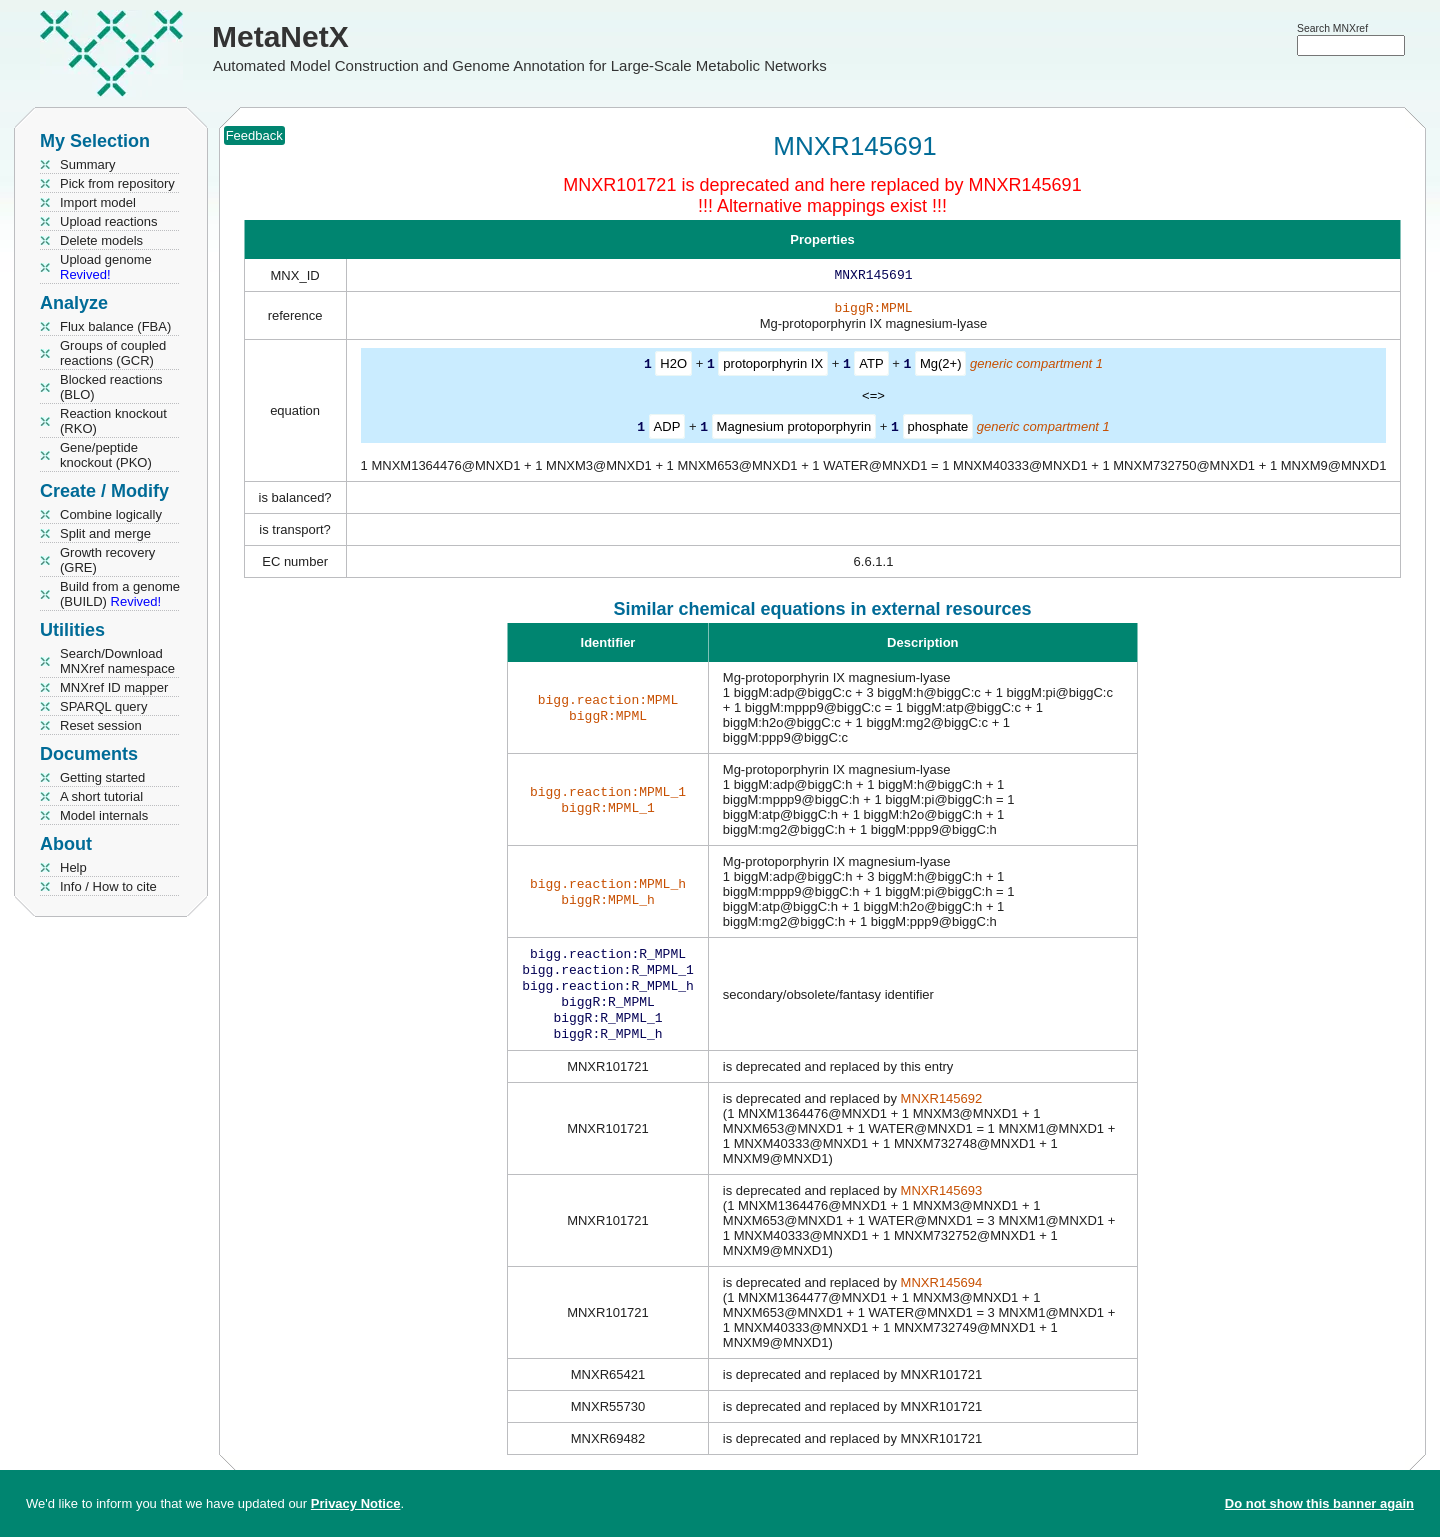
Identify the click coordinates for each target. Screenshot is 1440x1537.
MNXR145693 (942, 1204)
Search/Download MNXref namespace (117, 661)
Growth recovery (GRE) (107, 560)
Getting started (102, 777)
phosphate (938, 429)
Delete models (101, 240)
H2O (673, 367)
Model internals (104, 815)
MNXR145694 (942, 1296)
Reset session (101, 725)
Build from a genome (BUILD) (120, 594)
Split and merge (105, 533)
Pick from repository (117, 183)
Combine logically (111, 514)
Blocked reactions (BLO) (111, 387)
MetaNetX (280, 36)
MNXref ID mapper (114, 687)
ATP (871, 367)
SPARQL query (103, 706)
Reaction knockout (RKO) (113, 421)
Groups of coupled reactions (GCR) (113, 353)
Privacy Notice (356, 1503)
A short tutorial (101, 796)
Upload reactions (109, 221)
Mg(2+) (941, 367)
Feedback (254, 135)
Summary (88, 164)
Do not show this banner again (1319, 1503)
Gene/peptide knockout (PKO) (106, 455)
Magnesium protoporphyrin (794, 429)
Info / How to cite (108, 886)
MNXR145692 (942, 1112)
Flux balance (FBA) (115, 326)
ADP (667, 429)
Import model (98, 202)
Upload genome (106, 267)
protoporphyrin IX (773, 367)
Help (73, 867)
